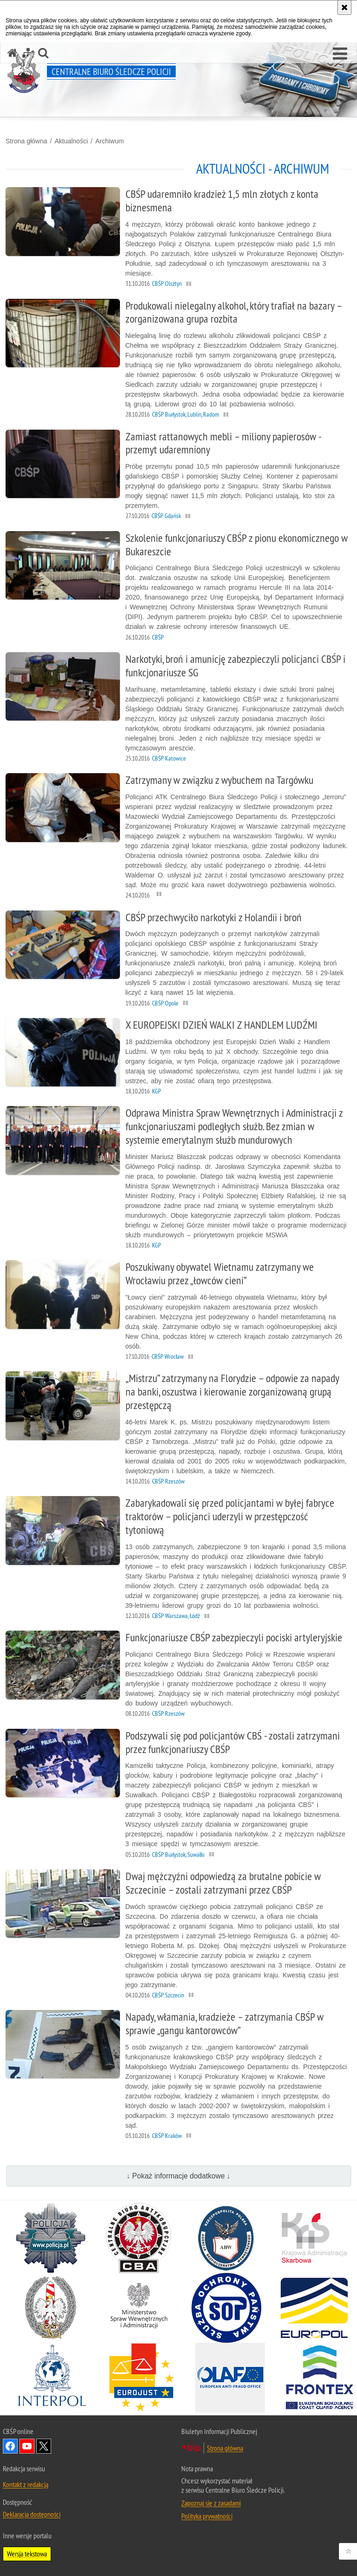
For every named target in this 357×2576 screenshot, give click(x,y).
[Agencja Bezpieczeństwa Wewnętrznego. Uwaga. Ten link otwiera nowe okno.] (226, 2238)
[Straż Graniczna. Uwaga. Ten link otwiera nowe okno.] (51, 2308)
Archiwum (109, 141)
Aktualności (71, 141)
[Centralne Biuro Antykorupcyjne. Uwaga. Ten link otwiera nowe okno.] (138, 2238)
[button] (340, 54)
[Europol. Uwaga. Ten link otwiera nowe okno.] (314, 2308)
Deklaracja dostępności (31, 2514)
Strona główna (26, 141)
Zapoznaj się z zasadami (211, 2503)
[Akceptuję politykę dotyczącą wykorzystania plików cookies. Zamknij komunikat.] (344, 7)
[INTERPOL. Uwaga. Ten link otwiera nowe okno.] (52, 2378)
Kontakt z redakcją (25, 2484)
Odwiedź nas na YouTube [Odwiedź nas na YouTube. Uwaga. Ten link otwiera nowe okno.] (27, 2446)
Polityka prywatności (206, 2516)
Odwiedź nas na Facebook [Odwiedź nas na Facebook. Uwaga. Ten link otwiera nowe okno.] (10, 2446)
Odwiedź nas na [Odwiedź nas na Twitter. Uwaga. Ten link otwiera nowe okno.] (43, 2446)
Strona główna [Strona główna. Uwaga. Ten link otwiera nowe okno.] (225, 2448)
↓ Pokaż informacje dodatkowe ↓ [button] (178, 2176)
